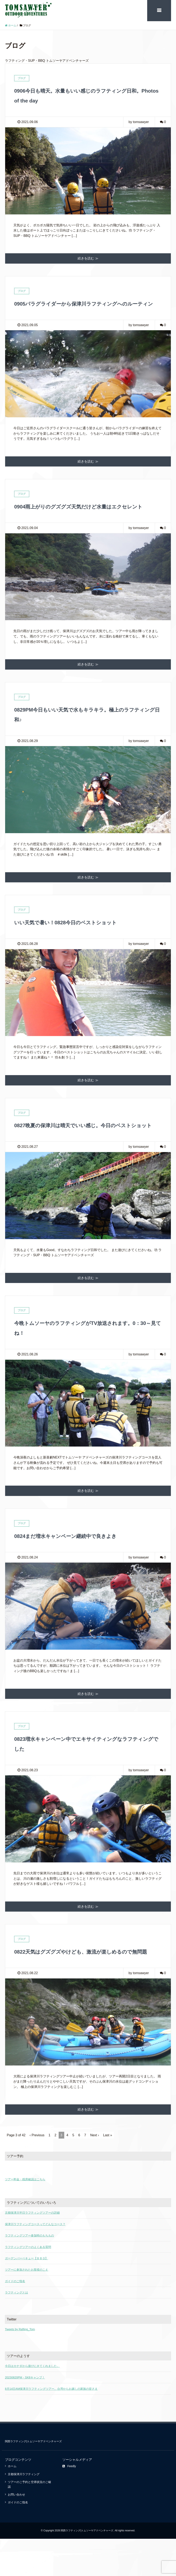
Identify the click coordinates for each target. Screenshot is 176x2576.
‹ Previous (37, 2172)
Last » (107, 2172)
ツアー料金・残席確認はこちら (25, 2216)
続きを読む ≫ (88, 256)
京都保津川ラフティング (24, 2511)
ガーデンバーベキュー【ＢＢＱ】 (26, 2295)
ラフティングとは (16, 2329)
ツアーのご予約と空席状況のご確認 (29, 2521)
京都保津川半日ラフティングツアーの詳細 (32, 2250)
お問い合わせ (16, 2531)
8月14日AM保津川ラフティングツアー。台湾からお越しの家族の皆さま (51, 2426)
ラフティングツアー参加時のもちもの (29, 2272)
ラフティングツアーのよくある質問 (28, 2284)
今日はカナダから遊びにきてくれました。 (32, 2403)
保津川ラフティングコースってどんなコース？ (35, 2261)
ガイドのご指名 (15, 2318)
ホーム (12, 2503)
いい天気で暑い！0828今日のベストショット (82, 939)
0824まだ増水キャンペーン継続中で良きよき (82, 1563)
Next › (94, 2172)
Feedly (69, 2503)
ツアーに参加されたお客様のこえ (26, 2307)
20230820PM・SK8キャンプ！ (25, 2414)
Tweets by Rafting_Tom (20, 2366)
